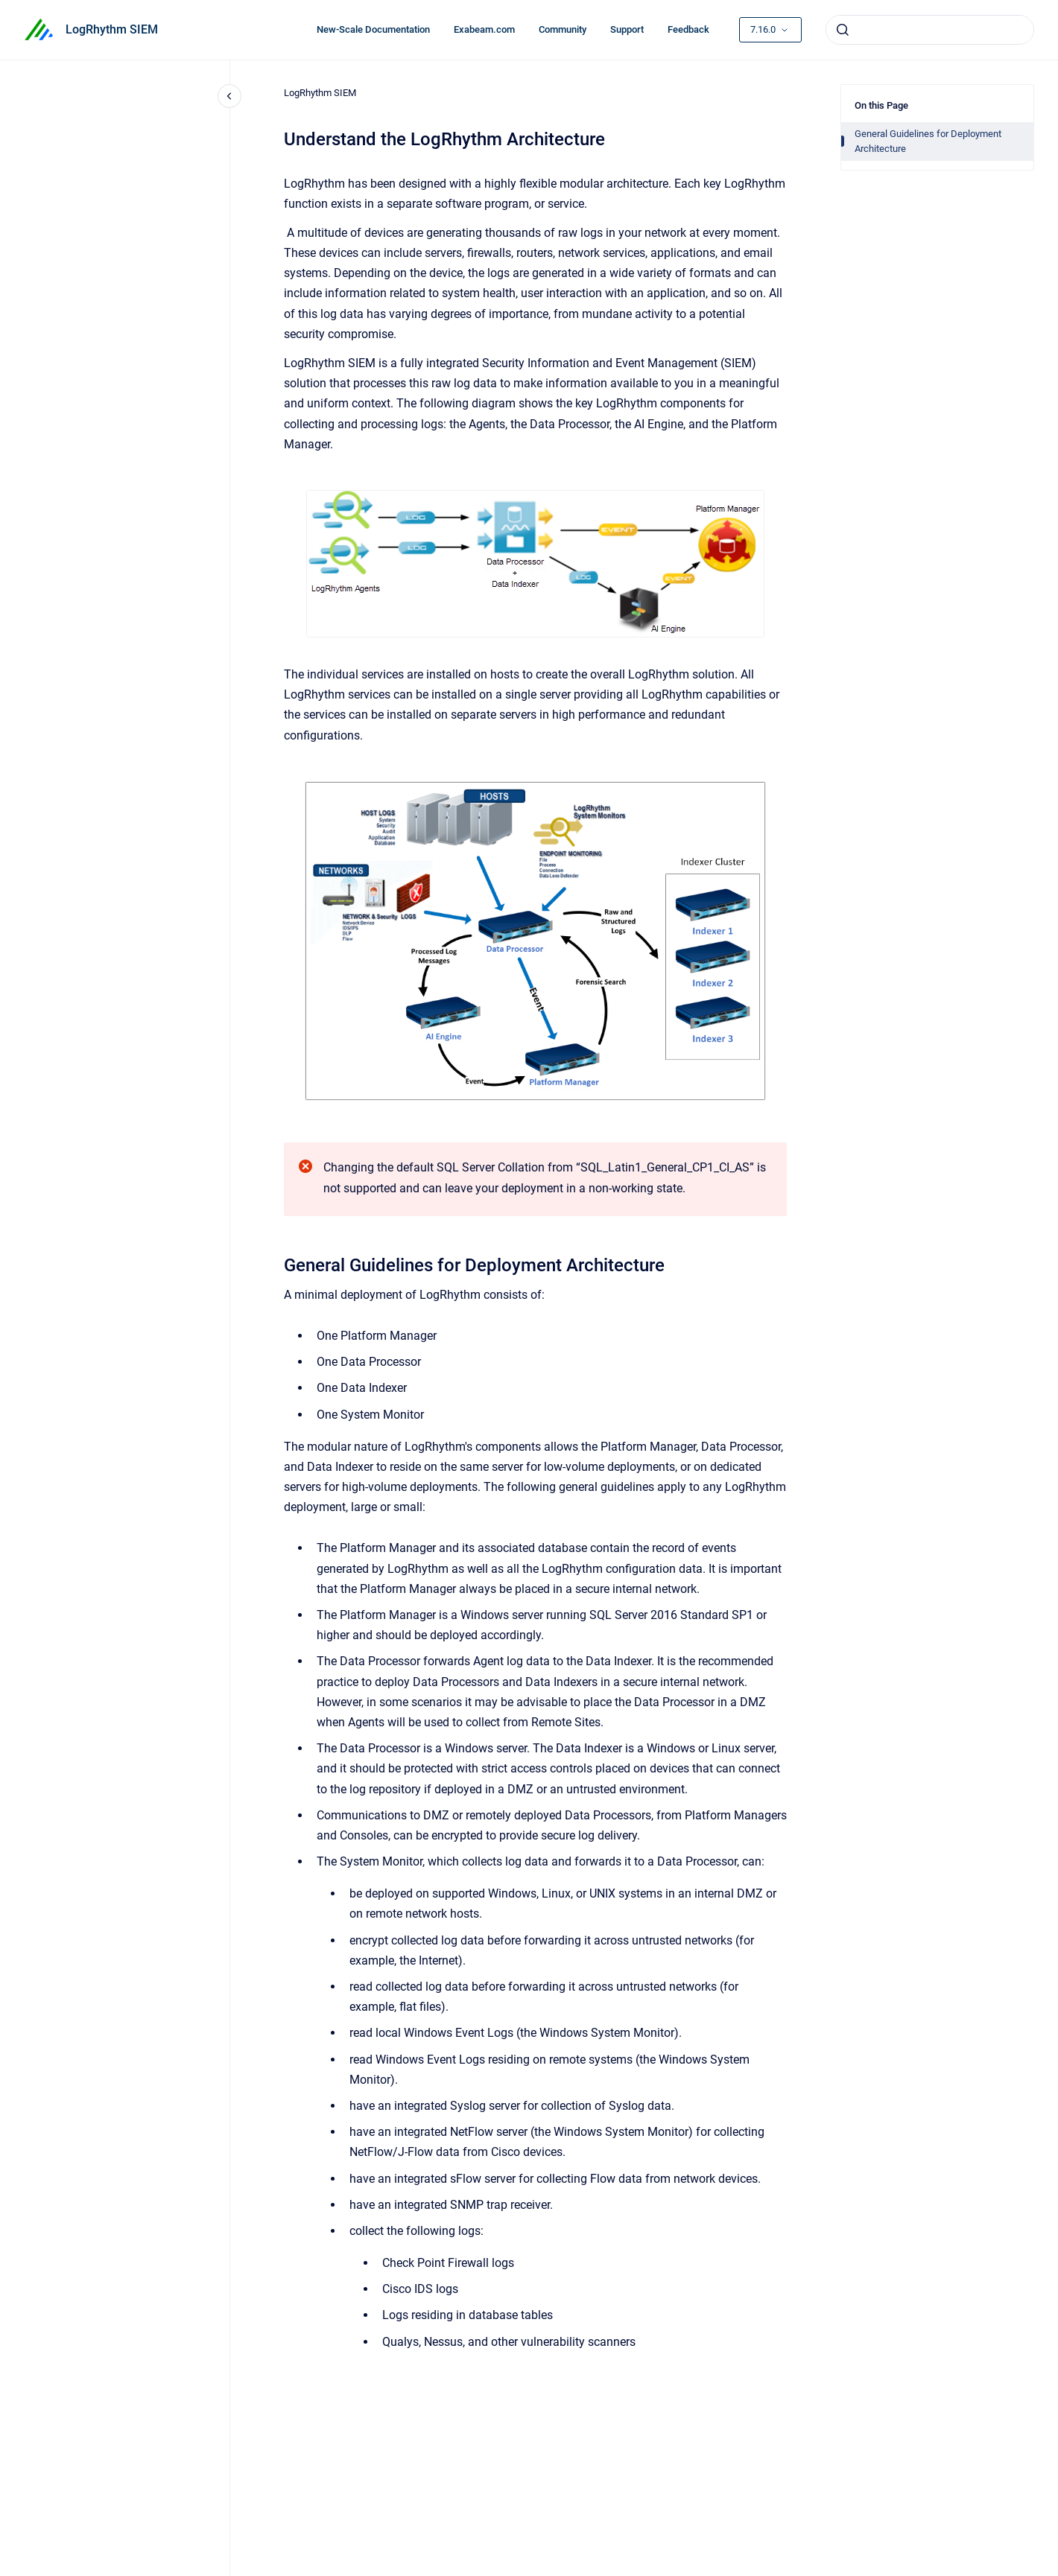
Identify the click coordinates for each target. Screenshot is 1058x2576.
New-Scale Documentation (373, 29)
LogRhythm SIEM (112, 29)
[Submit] (843, 30)
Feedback (688, 29)
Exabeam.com (484, 29)
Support (627, 29)
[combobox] (929, 30)
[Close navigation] (229, 96)
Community (562, 29)
